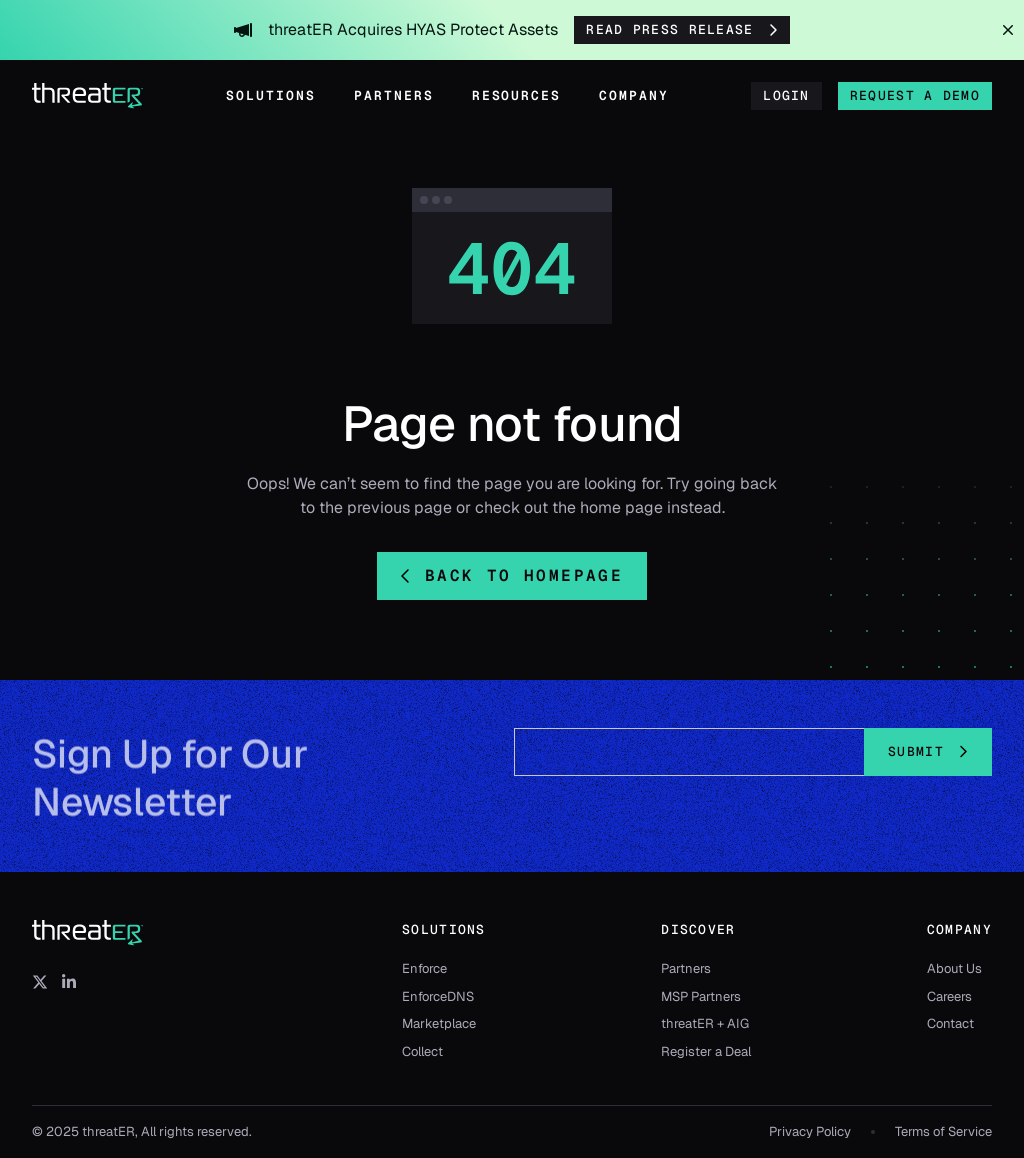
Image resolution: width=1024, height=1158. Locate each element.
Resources (517, 95)
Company (634, 95)
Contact (950, 1023)
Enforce (424, 968)
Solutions (271, 95)
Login (786, 95)
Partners (394, 95)
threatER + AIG (705, 1023)
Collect (422, 1051)
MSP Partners (701, 996)
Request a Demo (915, 95)
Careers (949, 996)
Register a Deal (706, 1051)
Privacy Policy (810, 1131)
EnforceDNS (438, 996)
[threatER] (88, 933)
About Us (954, 968)
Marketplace (439, 1023)
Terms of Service (943, 1131)
